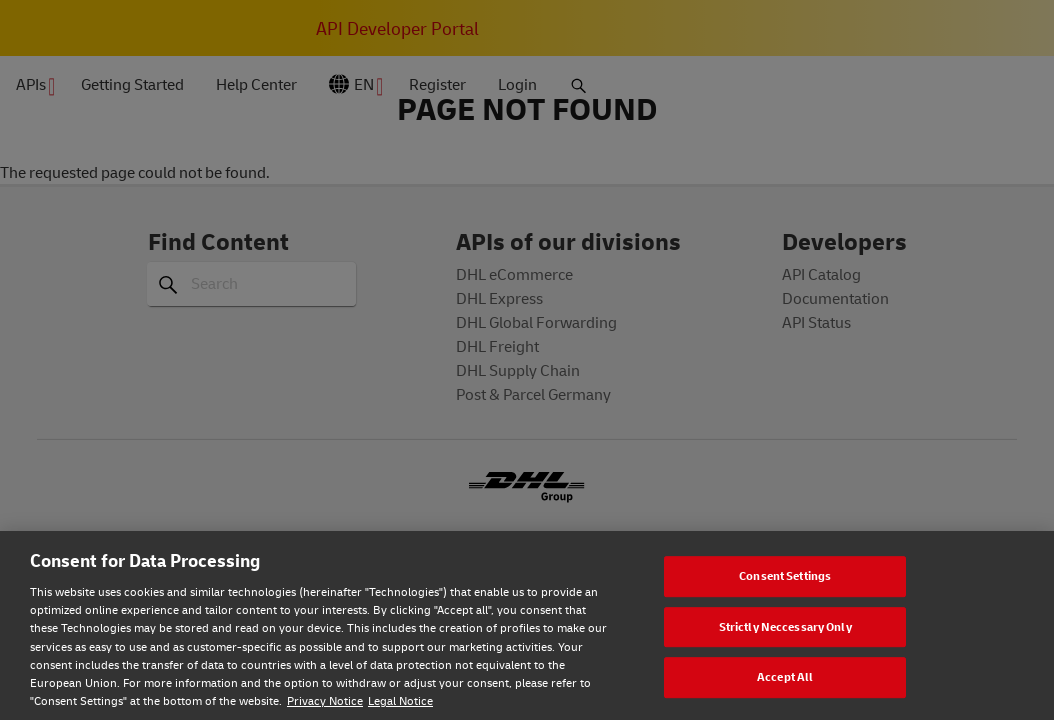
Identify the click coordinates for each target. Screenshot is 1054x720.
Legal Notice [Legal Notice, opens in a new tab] (400, 700)
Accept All (785, 676)
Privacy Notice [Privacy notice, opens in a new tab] (325, 700)
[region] (527, 625)
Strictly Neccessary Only (785, 626)
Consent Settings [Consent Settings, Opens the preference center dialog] (785, 575)
